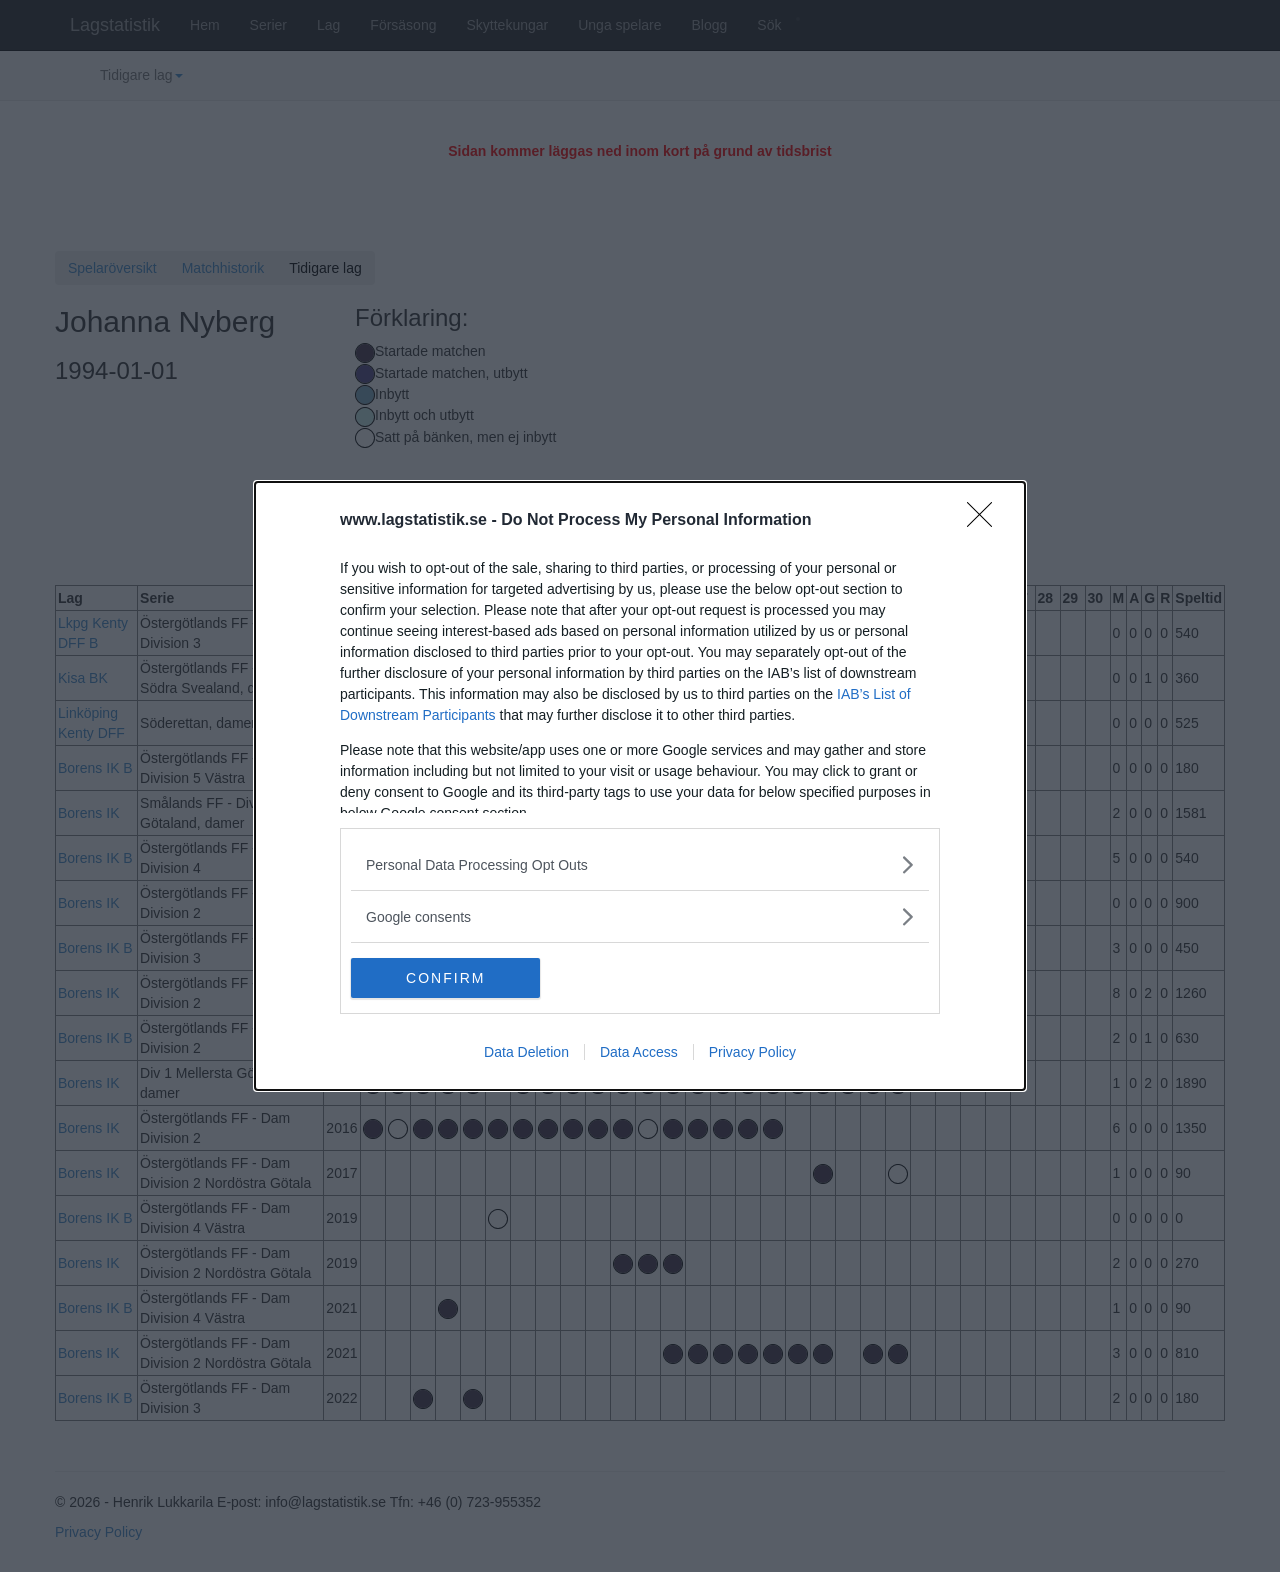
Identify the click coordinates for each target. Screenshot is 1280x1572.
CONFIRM (445, 978)
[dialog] (640, 786)
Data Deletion (526, 1052)
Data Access (639, 1052)
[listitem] (640, 864)
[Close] (986, 521)
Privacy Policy (752, 1052)
